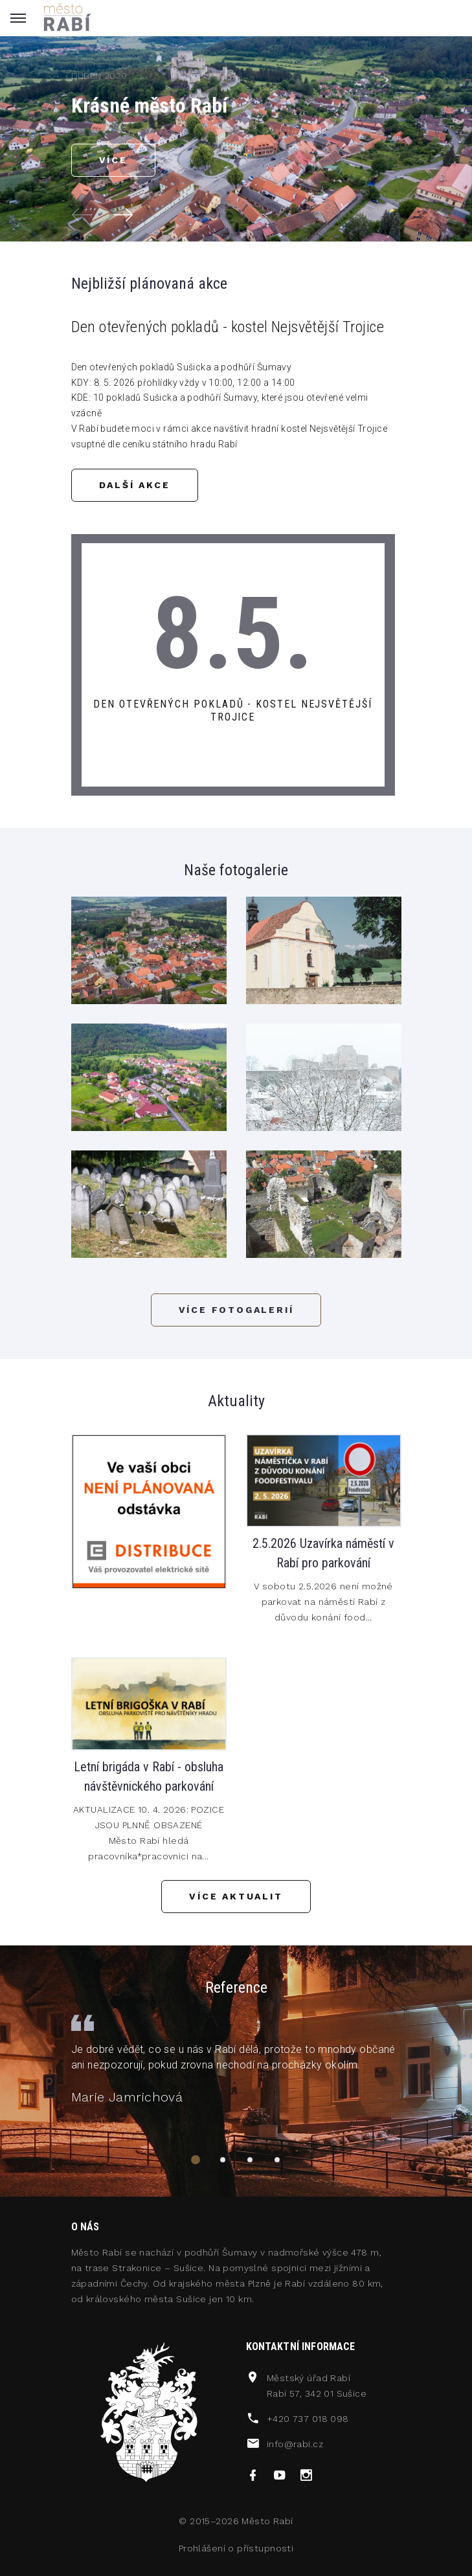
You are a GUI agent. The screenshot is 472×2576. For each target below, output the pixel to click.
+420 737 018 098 (308, 2419)
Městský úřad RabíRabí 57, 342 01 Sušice (316, 2386)
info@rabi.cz (295, 2444)
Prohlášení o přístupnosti (236, 2548)
